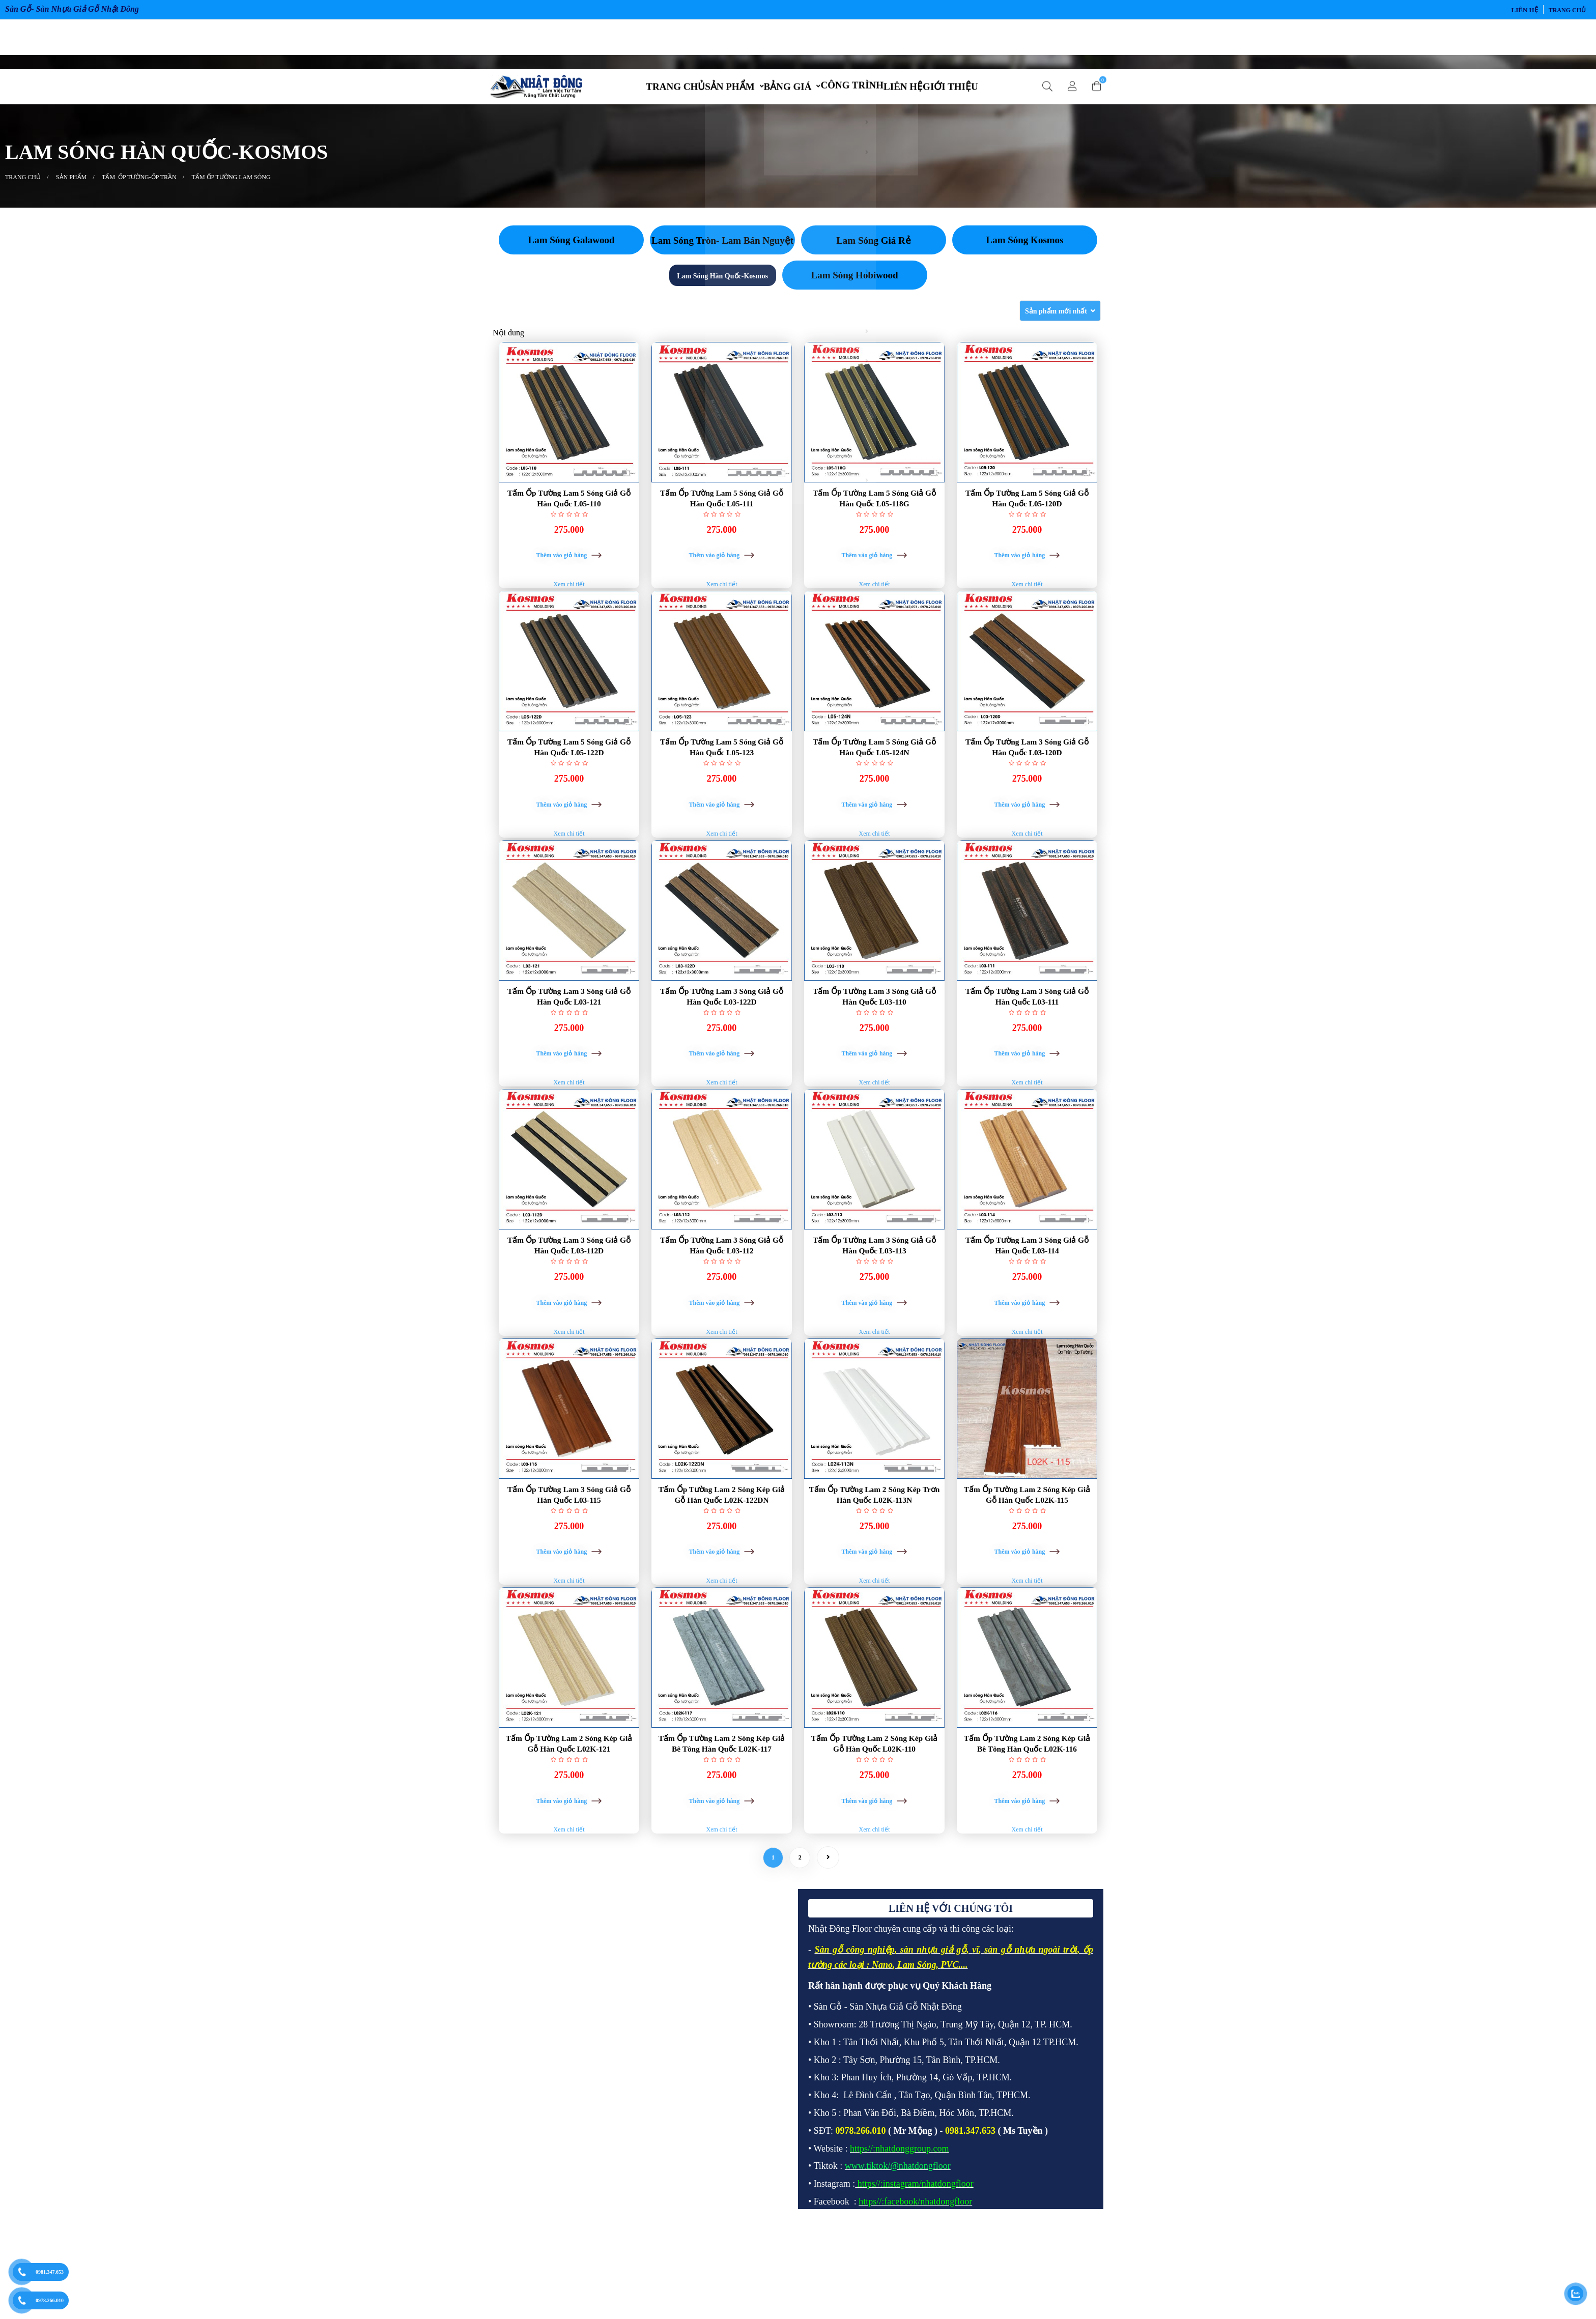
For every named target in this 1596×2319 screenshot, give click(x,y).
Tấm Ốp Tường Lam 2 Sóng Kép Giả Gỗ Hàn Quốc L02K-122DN (722, 1553)
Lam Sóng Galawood (571, 248)
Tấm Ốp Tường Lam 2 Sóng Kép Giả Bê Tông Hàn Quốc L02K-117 (722, 1814)
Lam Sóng (916, 2049)
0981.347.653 (50, 2272)
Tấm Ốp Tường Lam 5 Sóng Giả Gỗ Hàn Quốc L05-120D (1027, 507)
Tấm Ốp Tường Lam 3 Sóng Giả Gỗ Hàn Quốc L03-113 (874, 1291)
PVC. (951, 2049)
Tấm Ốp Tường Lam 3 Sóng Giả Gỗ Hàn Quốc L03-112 (721, 1291)
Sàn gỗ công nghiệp (854, 2033)
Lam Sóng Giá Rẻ (873, 249)
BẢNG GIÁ (783, 41)
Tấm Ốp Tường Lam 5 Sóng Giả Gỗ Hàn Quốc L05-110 (569, 507)
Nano (882, 2049)
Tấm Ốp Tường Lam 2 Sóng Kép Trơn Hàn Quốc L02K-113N (874, 1553)
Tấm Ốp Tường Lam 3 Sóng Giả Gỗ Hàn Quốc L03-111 (1027, 1030)
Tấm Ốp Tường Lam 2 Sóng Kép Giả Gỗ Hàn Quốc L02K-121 (569, 1814)
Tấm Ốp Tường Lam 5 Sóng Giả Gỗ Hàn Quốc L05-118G (874, 507)
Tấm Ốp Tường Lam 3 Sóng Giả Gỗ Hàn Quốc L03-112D (569, 1291)
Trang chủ (1567, 10)
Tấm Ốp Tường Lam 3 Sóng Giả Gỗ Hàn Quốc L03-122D (721, 1030)
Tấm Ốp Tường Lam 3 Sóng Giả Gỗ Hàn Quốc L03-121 (569, 1030)
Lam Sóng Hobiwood (854, 283)
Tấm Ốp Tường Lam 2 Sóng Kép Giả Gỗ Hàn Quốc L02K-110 (874, 1814)
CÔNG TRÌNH (857, 40)
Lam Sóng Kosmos (1024, 248)
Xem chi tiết (569, 605)
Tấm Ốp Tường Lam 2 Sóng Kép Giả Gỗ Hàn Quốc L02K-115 (1027, 1553)
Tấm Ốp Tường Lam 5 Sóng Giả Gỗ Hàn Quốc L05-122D (569, 768)
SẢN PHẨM (714, 41)
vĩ (975, 2033)
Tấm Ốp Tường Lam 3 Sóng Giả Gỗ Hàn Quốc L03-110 (874, 1030)
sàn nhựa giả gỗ (933, 2033)
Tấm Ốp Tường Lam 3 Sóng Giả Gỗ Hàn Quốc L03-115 (569, 1553)
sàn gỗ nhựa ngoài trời (1030, 2033)
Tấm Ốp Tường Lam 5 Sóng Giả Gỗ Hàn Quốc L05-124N (874, 768)
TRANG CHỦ (649, 41)
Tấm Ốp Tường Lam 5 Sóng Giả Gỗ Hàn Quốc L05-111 (721, 507)
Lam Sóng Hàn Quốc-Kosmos (722, 285)
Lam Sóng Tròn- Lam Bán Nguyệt (722, 249)
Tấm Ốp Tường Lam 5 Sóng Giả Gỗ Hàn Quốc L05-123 (721, 768)
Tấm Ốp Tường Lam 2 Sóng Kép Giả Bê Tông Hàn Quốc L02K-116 (1027, 1814)
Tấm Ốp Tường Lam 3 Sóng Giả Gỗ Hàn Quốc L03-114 (1027, 1291)
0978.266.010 (50, 2300)
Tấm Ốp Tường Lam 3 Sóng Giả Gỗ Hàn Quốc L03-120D (1027, 768)
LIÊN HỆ (1525, 10)
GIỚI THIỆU (976, 41)
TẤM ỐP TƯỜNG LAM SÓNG (231, 185)
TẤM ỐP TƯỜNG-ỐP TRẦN (139, 185)
